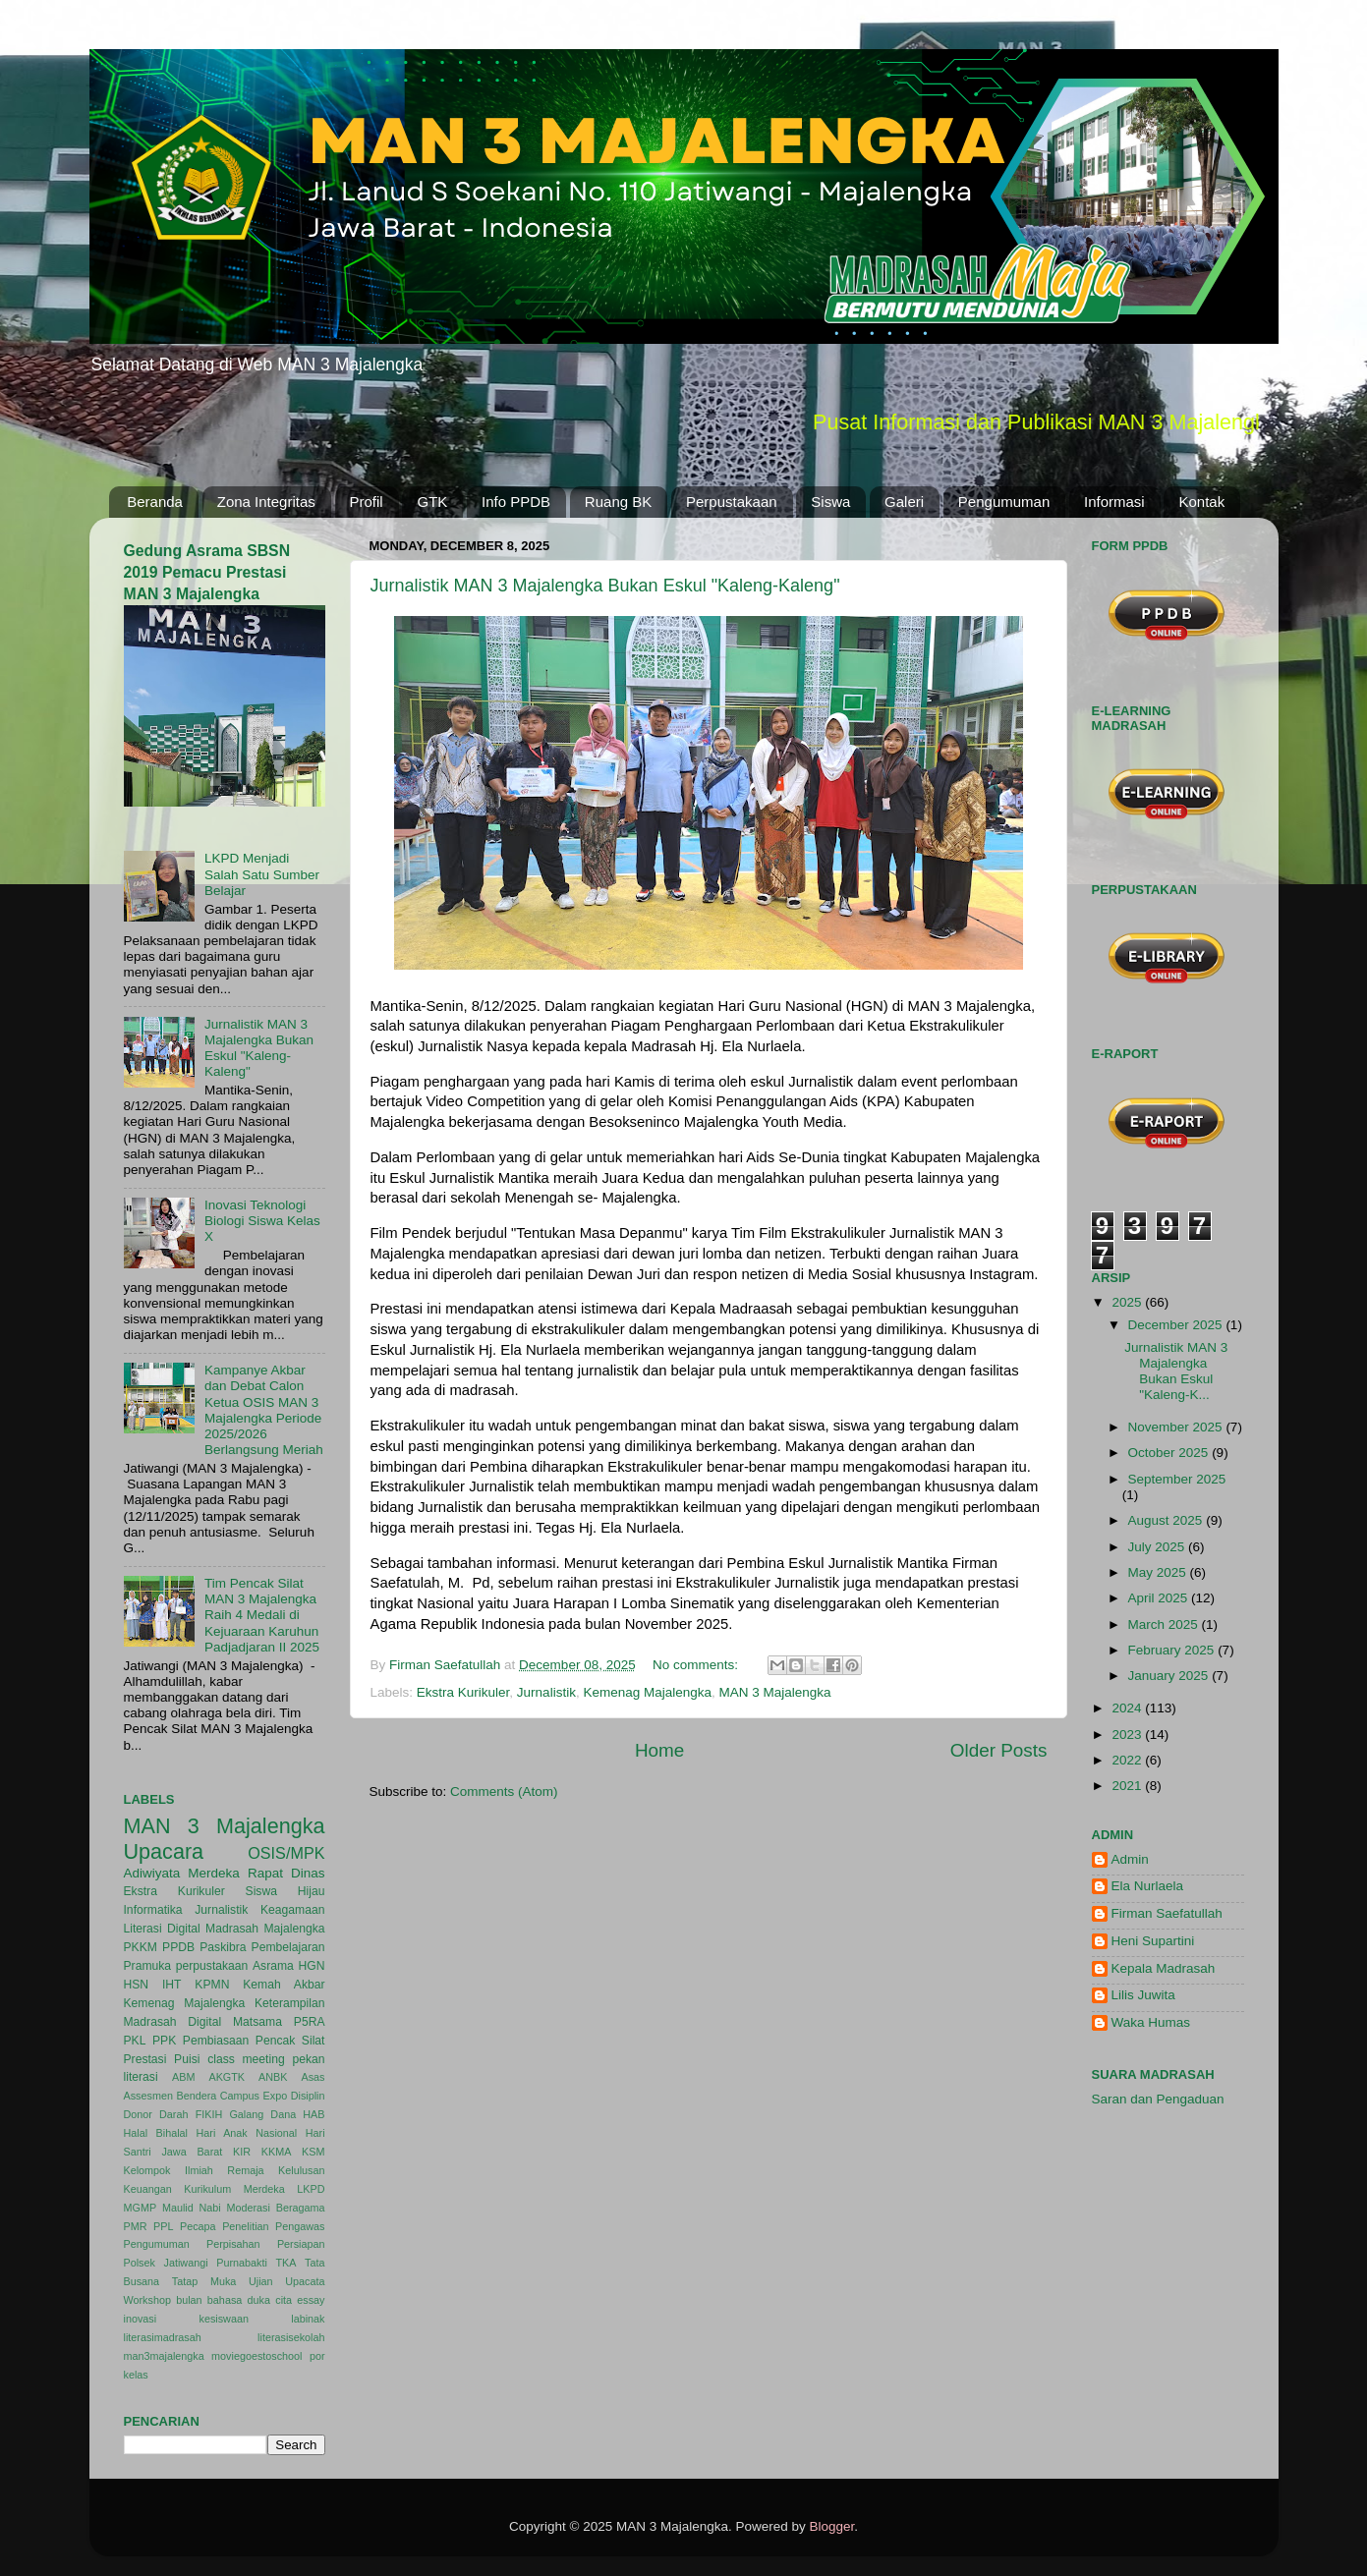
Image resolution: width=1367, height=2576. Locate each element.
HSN (136, 1984)
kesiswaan (223, 2318)
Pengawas (299, 2226)
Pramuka (148, 1966)
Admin (1130, 1859)
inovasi (140, 2318)
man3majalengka (164, 2356)
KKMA (276, 2151)
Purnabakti (241, 2262)
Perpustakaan (731, 501)
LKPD (310, 2189)
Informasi (1114, 501)
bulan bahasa (209, 2300)
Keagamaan (292, 1910)
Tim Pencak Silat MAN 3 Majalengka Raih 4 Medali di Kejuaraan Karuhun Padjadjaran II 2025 (261, 1615)
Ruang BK (618, 501)
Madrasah (231, 1928)
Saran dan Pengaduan (1158, 2099)
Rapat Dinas (286, 1873)
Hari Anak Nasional (246, 2133)
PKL (135, 2040)
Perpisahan (233, 2244)
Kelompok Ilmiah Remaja (194, 2170)
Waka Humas (1151, 2022)
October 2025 (1170, 1452)
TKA (285, 2262)
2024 (1128, 1708)
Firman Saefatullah (1167, 1913)
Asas (313, 2077)
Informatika (153, 1910)
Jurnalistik (546, 1692)
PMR (135, 2226)
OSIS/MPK (286, 1853)
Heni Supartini (1153, 1940)
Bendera (196, 2095)
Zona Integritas (266, 501)
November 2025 (1177, 1427)
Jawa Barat (191, 2151)
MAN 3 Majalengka (775, 1692)
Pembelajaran (288, 1947)
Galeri (904, 501)
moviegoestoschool (256, 2356)
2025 (1128, 1302)
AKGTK (226, 2077)
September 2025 (1177, 1479)
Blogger (832, 2526)
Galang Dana (262, 2114)
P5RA (309, 2022)
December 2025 (1177, 1324)
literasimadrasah (162, 2337)
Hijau (311, 1891)
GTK (432, 501)
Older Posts (999, 1750)
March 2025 (1165, 1624)
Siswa (830, 501)
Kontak (1201, 501)
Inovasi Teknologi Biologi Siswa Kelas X (262, 1221)
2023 (1128, 1734)
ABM (183, 2077)
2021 (1128, 1785)
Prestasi (145, 2059)
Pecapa (198, 2226)
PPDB (178, 1947)
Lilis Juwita (1143, 1995)
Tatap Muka (204, 2281)
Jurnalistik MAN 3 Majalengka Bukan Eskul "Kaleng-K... (1175, 1371)
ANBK (272, 2077)
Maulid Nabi (191, 2207)
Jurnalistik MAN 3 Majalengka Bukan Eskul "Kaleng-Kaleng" (605, 585)
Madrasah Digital (173, 2022)
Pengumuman (1004, 501)
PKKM (140, 1947)
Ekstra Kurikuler (463, 1692)
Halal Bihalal (156, 2133)
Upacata (304, 2281)
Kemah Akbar (283, 1984)
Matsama (257, 2022)
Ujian (261, 2281)
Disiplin (308, 2095)
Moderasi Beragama (276, 2207)
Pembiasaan (216, 2040)
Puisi (186, 2059)
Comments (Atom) (504, 1791)
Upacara (164, 1851)
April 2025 (1160, 1598)
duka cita (270, 2300)
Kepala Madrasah (1163, 1968)
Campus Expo (253, 2095)
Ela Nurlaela (1147, 1885)
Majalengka (293, 1928)
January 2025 (1170, 1675)
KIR (242, 2151)
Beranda (155, 501)
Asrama (273, 1966)
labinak (307, 2318)
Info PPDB (516, 501)
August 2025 (1167, 1520)
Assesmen (148, 2095)
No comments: (697, 1664)
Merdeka (214, 1873)
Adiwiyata (152, 1873)
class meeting (246, 2059)
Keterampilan (290, 2003)
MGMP (140, 2207)
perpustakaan (212, 1966)
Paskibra (222, 1947)
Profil (366, 501)
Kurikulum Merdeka (234, 2189)
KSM (313, 2151)
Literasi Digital (162, 1928)
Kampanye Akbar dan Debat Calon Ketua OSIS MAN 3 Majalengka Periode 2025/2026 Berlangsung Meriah (263, 1410)
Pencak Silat (290, 2040)
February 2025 (1173, 1650)
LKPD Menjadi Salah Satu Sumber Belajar (261, 874)
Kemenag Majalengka (647, 1692)
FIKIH (209, 2114)
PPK (164, 2040)
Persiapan (301, 2244)
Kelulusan (301, 2170)
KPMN (212, 1984)
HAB (313, 2114)
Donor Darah (156, 2114)
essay (310, 2300)
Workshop (147, 2300)
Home (659, 1750)
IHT (172, 1984)
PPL (163, 2226)
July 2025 (1158, 1547)
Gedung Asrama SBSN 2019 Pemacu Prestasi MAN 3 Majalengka (207, 572)
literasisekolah (290, 2337)
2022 (1128, 1760)
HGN (312, 1966)
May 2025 (1159, 1572)
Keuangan (148, 2189)
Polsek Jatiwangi (166, 2262)
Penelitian (245, 2226)
